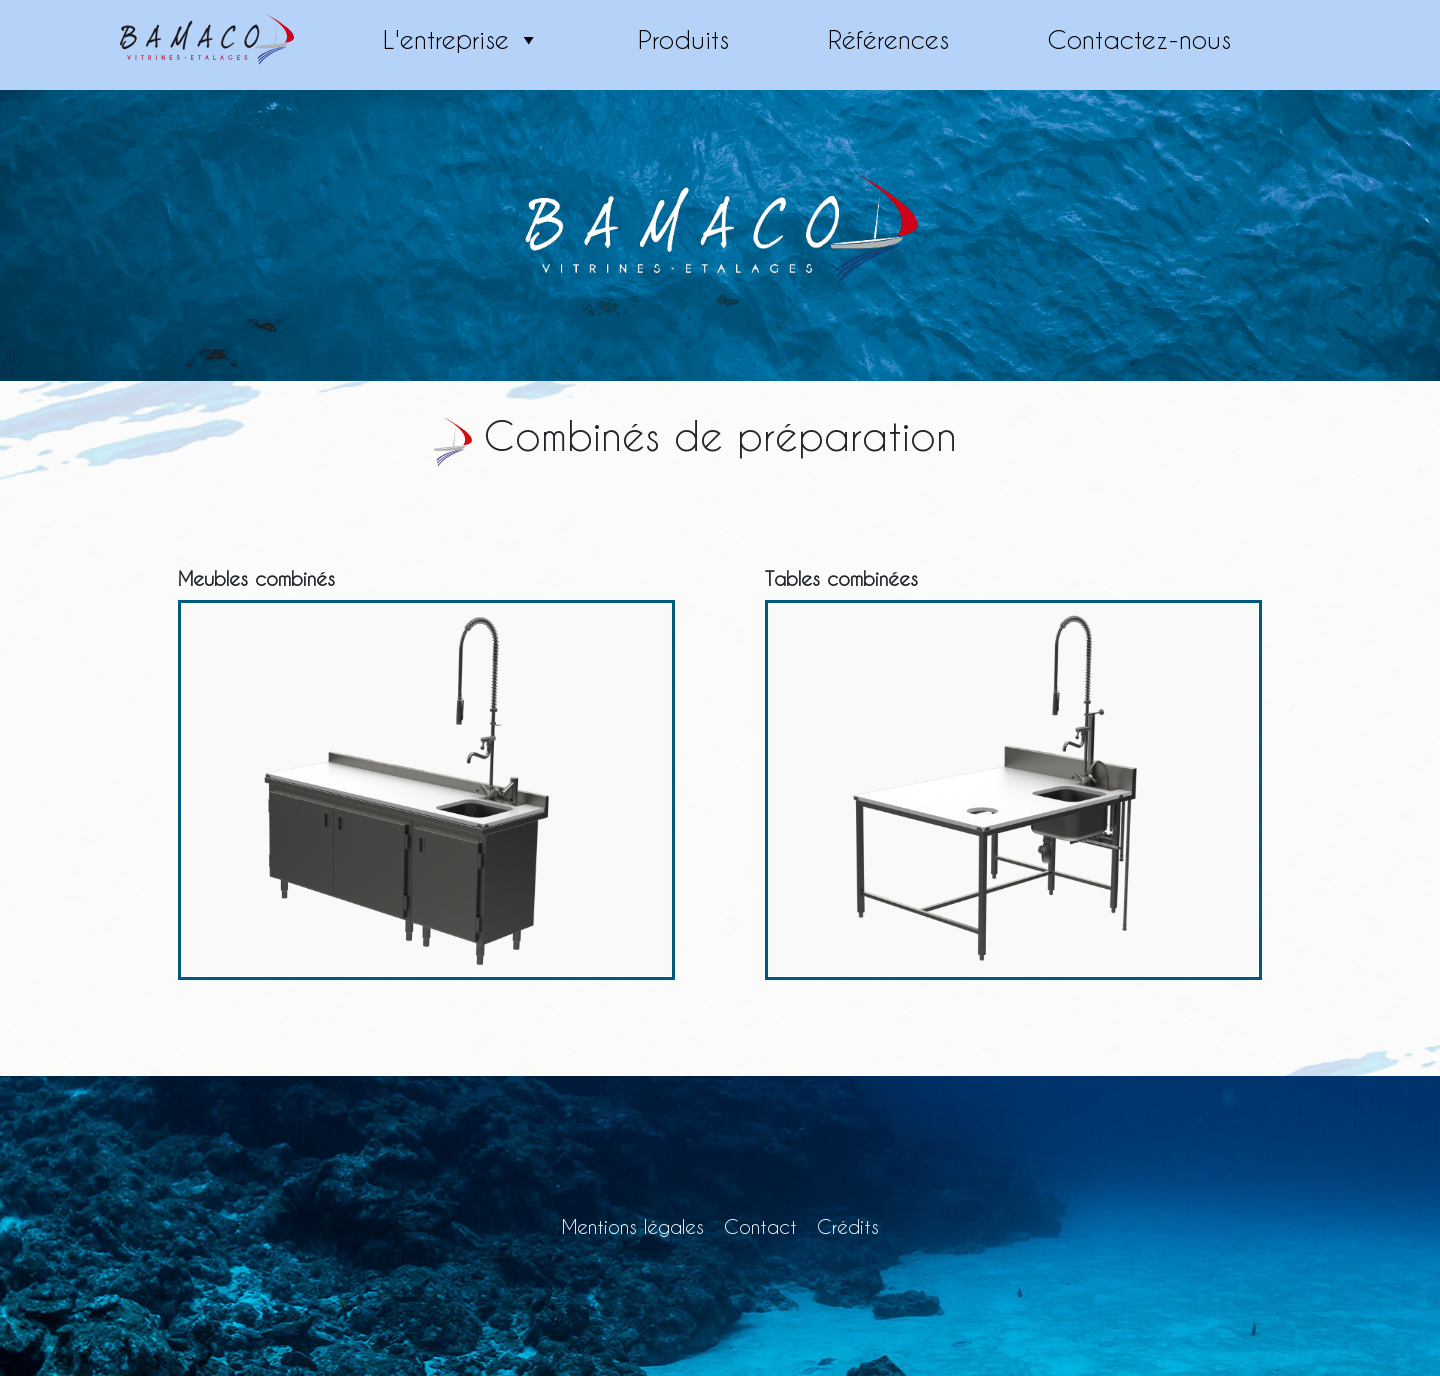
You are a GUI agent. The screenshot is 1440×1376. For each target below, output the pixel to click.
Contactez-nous (1139, 39)
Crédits (848, 1226)
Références (888, 39)
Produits (683, 39)
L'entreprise (461, 40)
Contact (760, 1226)
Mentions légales (633, 1226)
